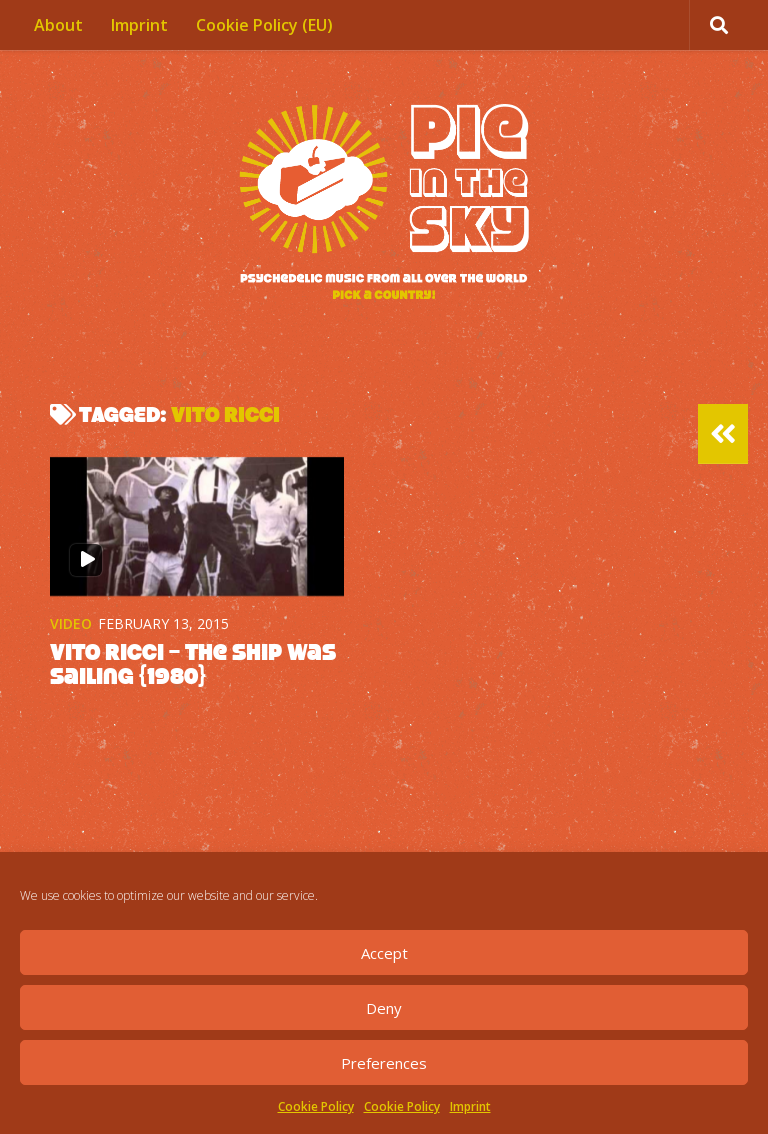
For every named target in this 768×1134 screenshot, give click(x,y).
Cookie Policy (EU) (264, 25)
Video (71, 623)
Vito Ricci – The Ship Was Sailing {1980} (193, 664)
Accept (384, 953)
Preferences (384, 1063)
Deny (384, 1008)
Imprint (470, 1106)
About (58, 25)
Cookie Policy (316, 1106)
